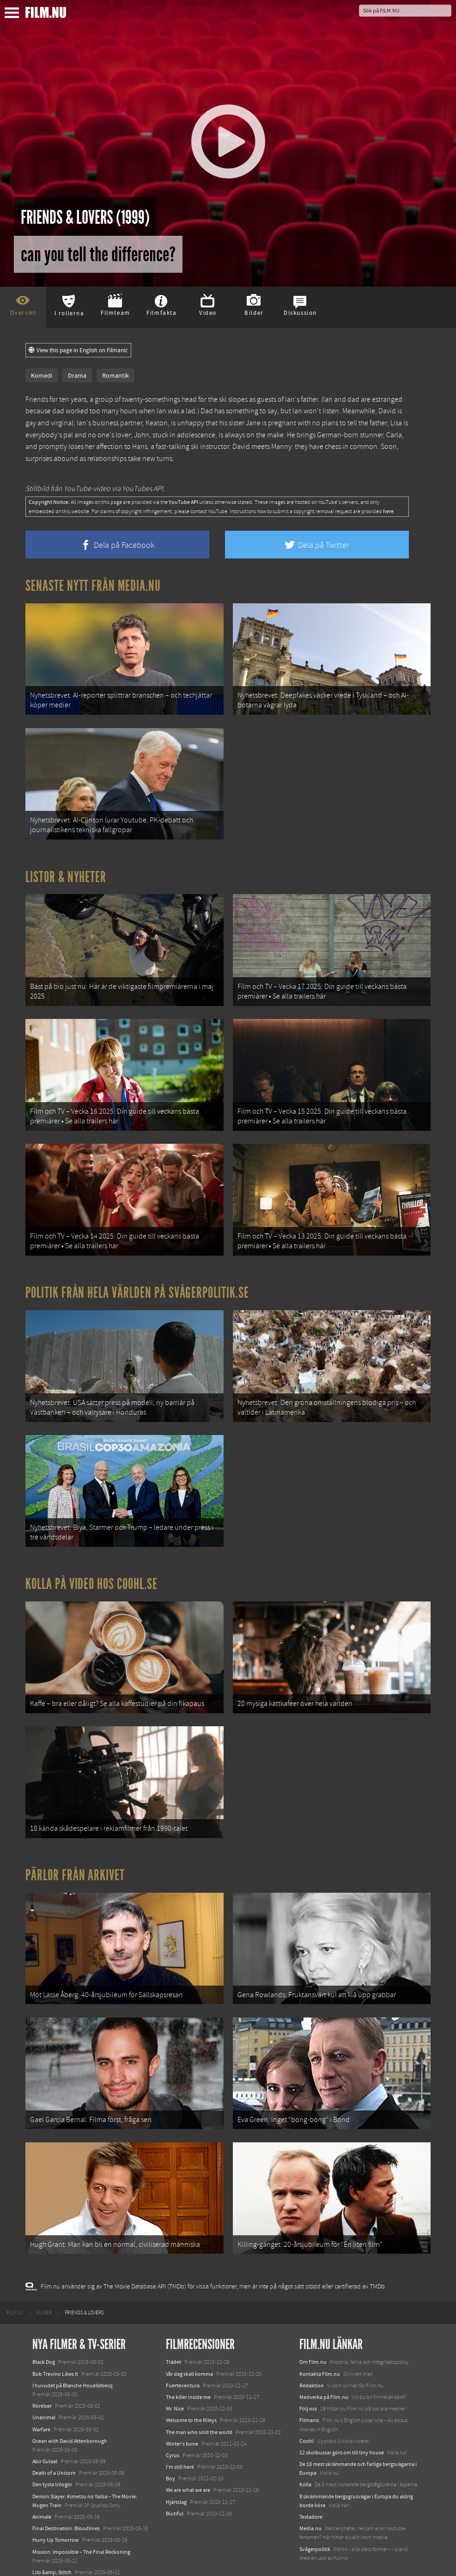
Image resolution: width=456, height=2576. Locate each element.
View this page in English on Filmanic (78, 350)
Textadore (310, 2492)
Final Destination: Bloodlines (66, 2504)
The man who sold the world (199, 2407)
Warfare (41, 2404)
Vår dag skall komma (189, 2349)
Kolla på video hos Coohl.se (91, 1569)
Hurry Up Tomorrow (55, 2515)
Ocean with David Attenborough (69, 2416)
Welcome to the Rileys (191, 2395)
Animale (41, 2492)
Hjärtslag (176, 2477)
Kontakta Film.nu (319, 2349)
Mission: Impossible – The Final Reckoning (81, 2527)
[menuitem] (15, 2288)
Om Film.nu (313, 2337)
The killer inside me (188, 2372)
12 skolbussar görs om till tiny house (341, 2428)
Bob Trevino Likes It (55, 2349)
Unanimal (43, 2393)
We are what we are (188, 2465)
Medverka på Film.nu (323, 2372)
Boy (170, 2454)
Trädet (173, 2337)
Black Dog (43, 2337)
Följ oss (308, 2384)
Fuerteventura (183, 2361)
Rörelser (42, 2381)
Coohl (306, 2416)
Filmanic (309, 2395)
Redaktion (311, 2361)
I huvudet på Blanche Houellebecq (72, 2361)
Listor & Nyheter (65, 873)
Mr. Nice (175, 2384)
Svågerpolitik (314, 2524)
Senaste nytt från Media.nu (93, 586)
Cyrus (172, 2431)
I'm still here (180, 2442)
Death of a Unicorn (54, 2448)
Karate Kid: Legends (55, 2559)
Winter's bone (182, 2419)
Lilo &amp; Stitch (52, 2548)
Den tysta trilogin (52, 2460)
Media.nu (310, 2504)
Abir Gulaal (44, 2437)
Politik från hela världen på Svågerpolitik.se (137, 1282)
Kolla (305, 2460)
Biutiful (174, 2489)
